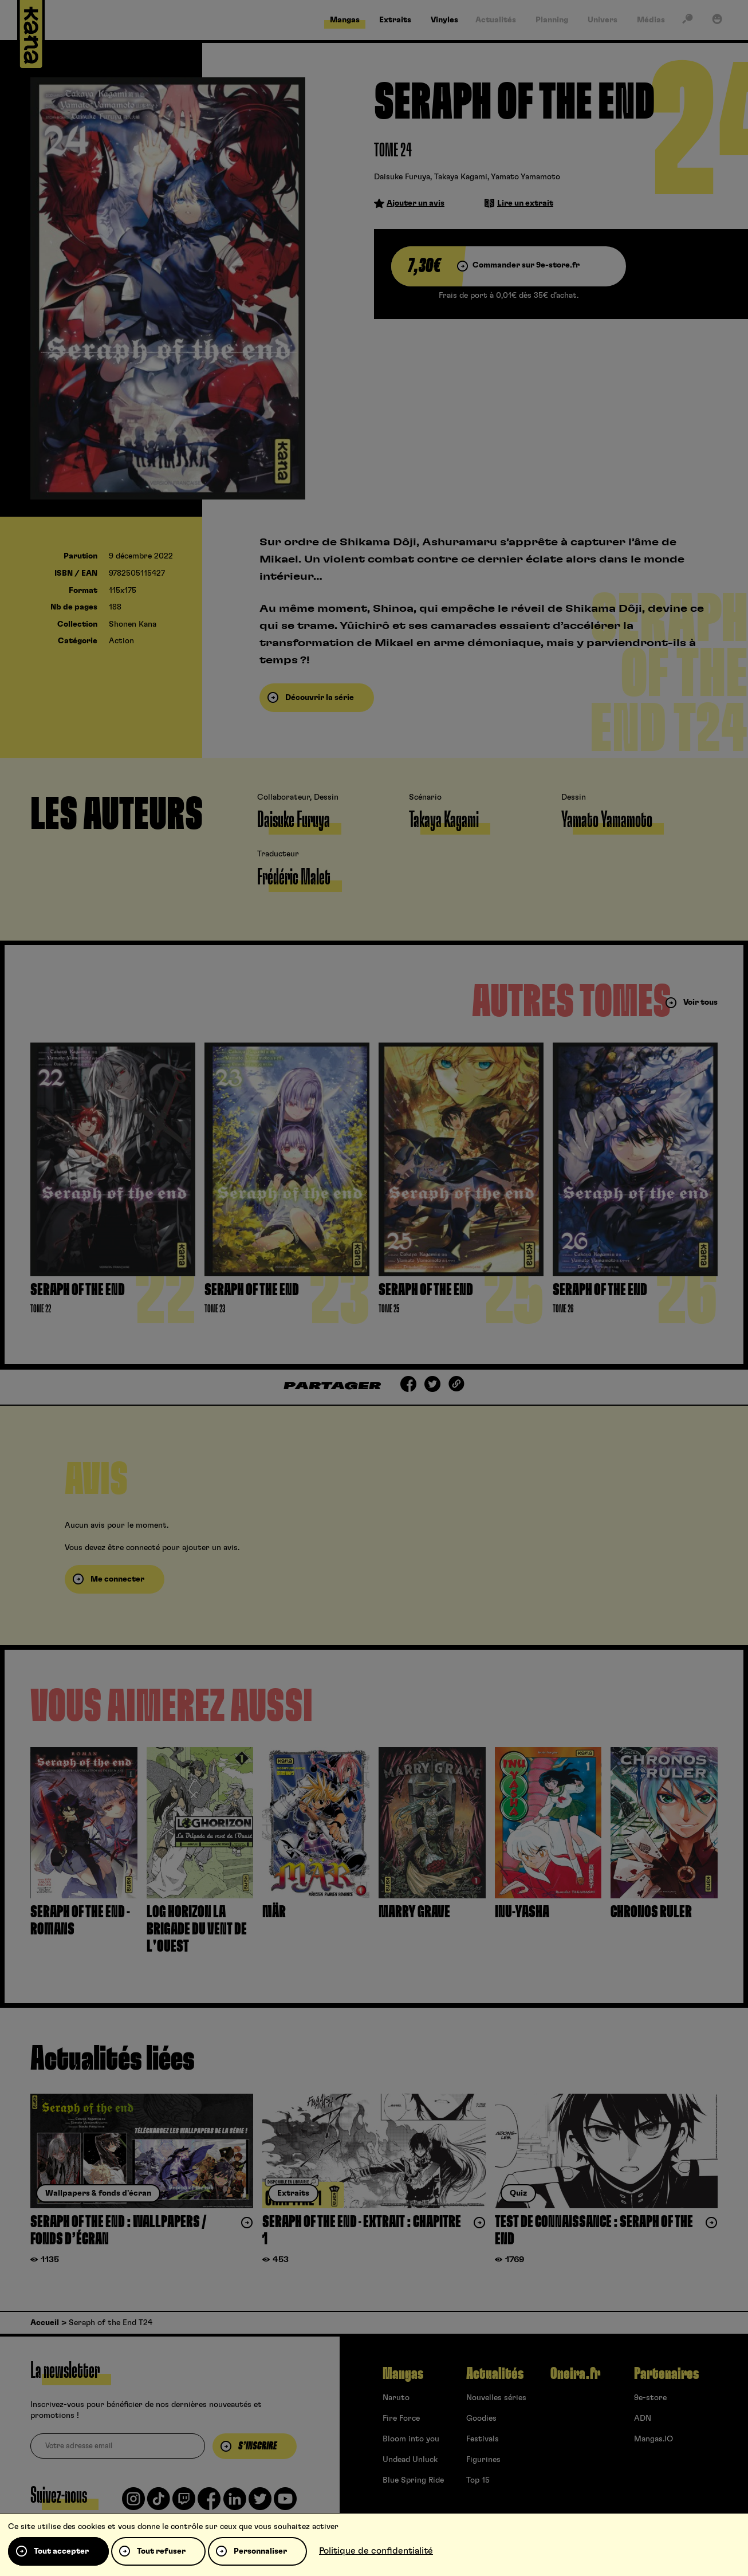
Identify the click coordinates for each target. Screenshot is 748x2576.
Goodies (481, 2418)
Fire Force (401, 2418)
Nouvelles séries (496, 2398)
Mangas (403, 2373)
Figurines (483, 2460)
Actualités (494, 2373)
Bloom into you (411, 2439)
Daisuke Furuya (402, 177)
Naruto (396, 2398)
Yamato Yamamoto (525, 177)
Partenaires (666, 2373)
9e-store (650, 2398)
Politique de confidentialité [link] (376, 2550)
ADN (642, 2418)
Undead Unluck (410, 2460)
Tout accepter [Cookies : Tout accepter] (61, 2551)
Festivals (482, 2439)
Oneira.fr (575, 2373)
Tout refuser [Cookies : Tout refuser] (161, 2551)
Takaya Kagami (460, 177)
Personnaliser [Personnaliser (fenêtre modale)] (260, 2551)
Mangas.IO (653, 2439)
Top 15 (478, 2480)
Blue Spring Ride (413, 2480)
